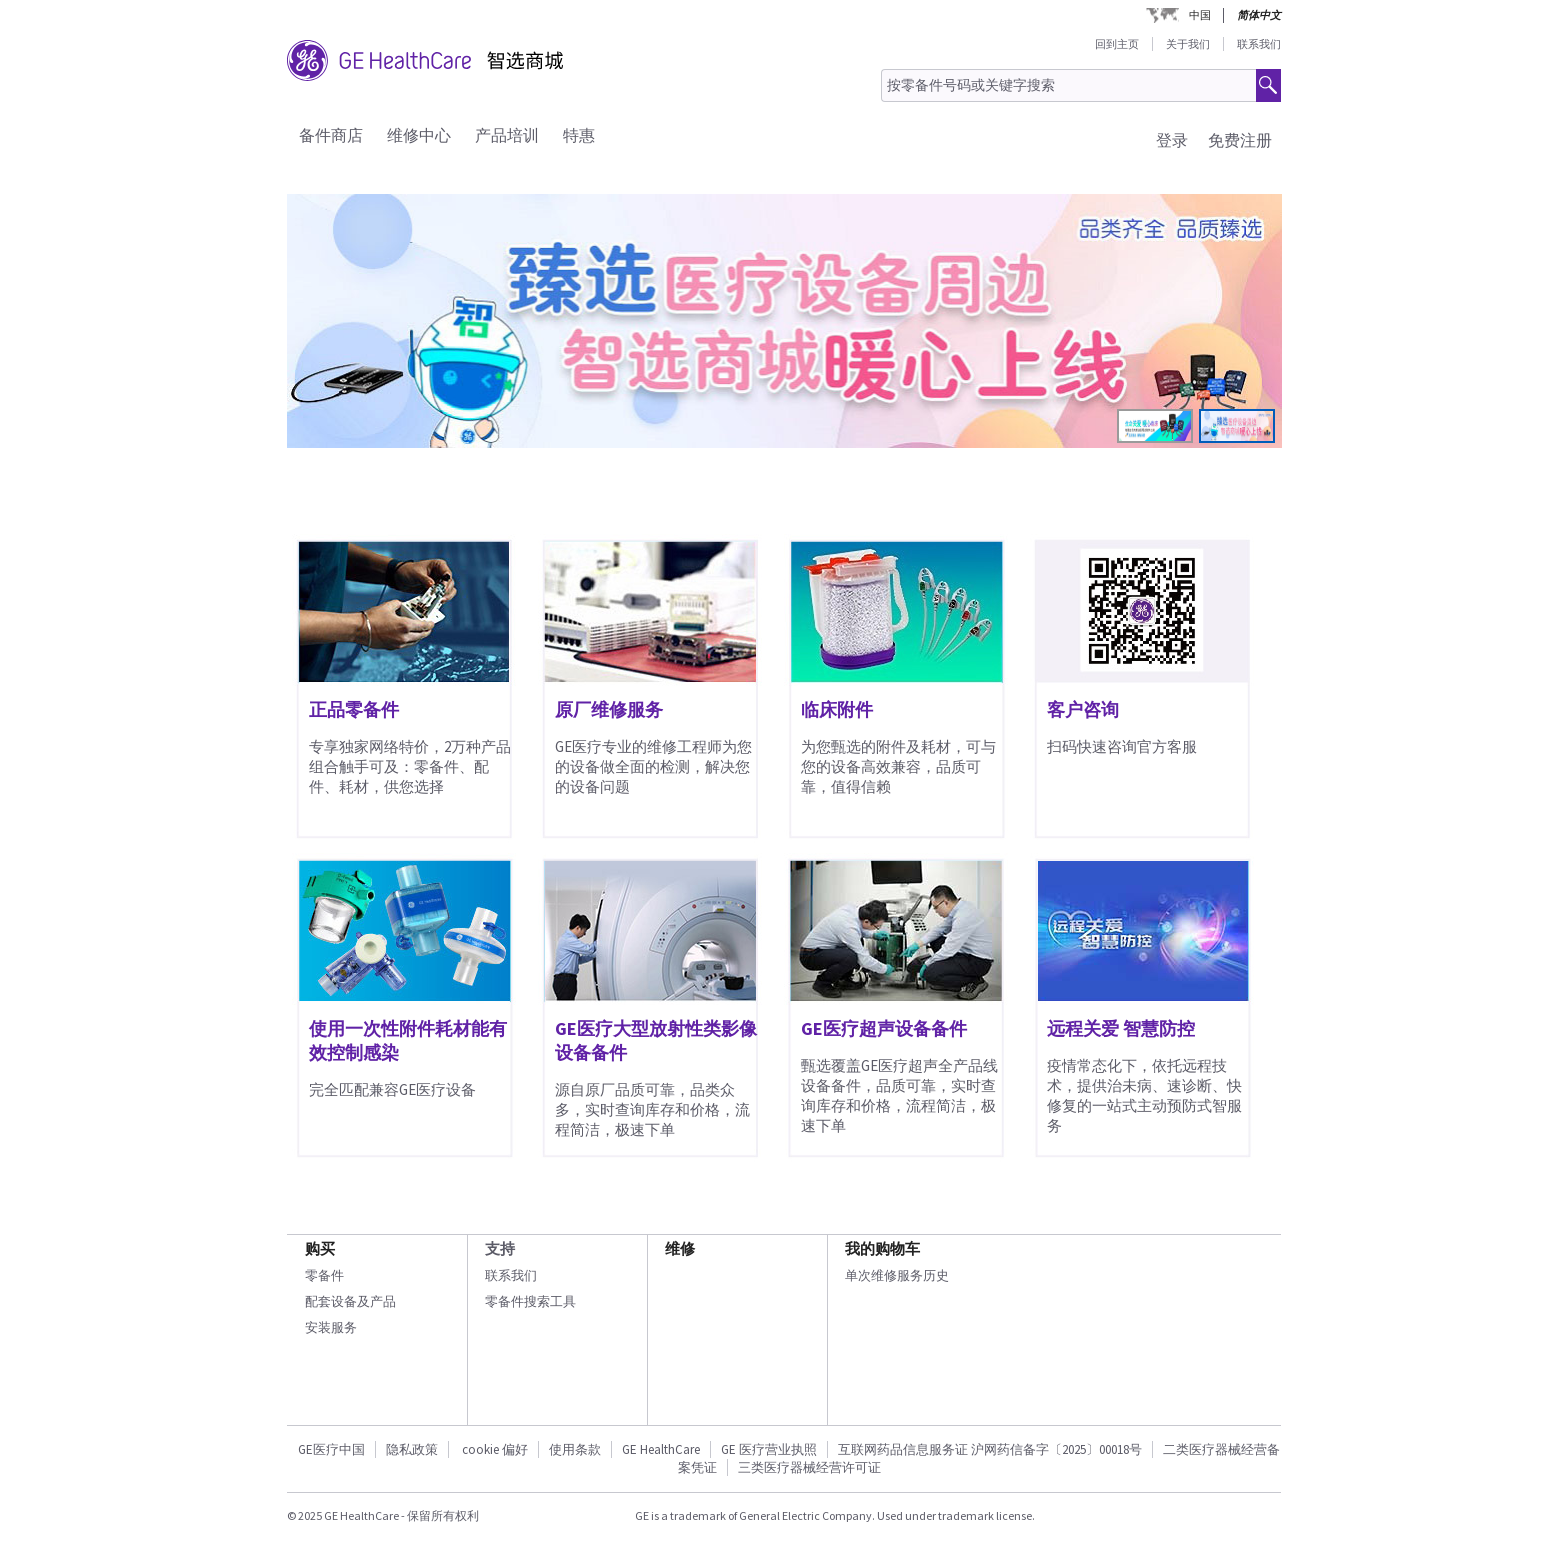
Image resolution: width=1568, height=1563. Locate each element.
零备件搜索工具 (530, 1301)
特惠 (579, 135)
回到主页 (1117, 44)
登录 (1172, 140)
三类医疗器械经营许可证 (809, 1467)
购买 (320, 1248)
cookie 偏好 (495, 1449)
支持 (500, 1248)
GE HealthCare (661, 1449)
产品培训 (507, 135)
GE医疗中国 (331, 1449)
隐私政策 (412, 1449)
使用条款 (575, 1449)
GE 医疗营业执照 (769, 1449)
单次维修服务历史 (897, 1275)
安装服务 (331, 1327)
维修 (680, 1248)
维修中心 (419, 135)
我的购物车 (882, 1248)
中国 (1200, 15)
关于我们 (1188, 44)
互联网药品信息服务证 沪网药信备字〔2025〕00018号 (990, 1449)
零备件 (324, 1275)
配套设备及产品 (350, 1301)
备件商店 (331, 135)
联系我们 (1259, 44)
